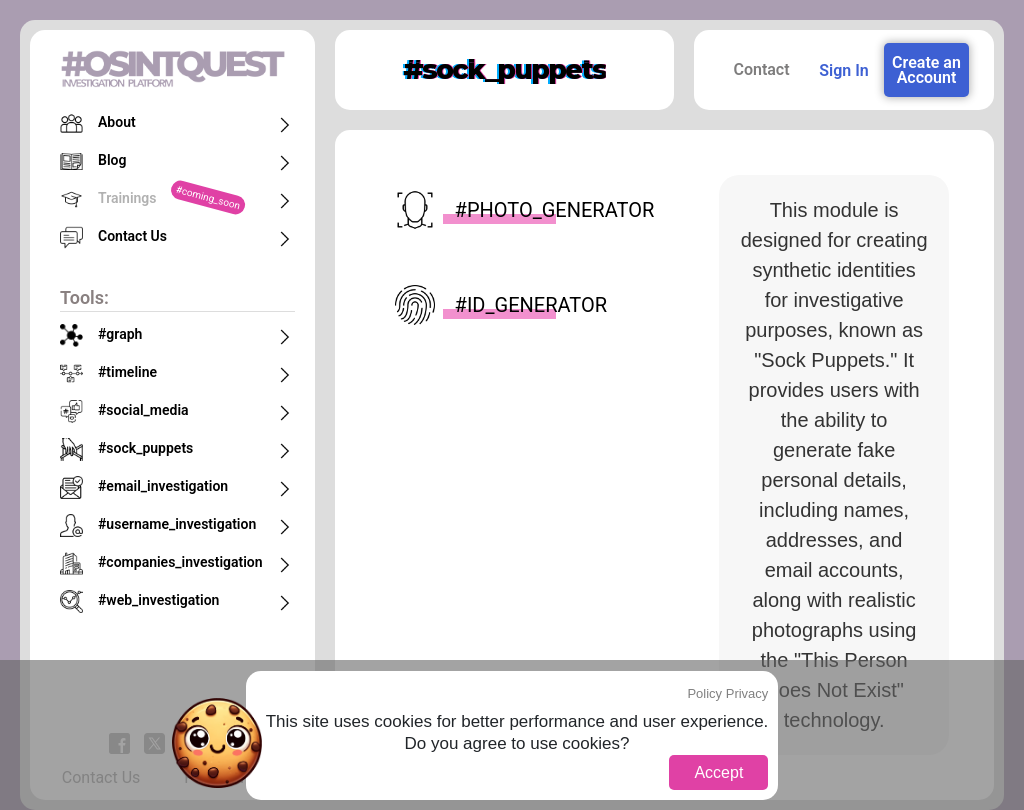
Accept (718, 772)
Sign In (843, 70)
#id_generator (501, 305)
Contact (761, 69)
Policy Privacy (727, 693)
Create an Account (926, 70)
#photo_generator (523, 210)
